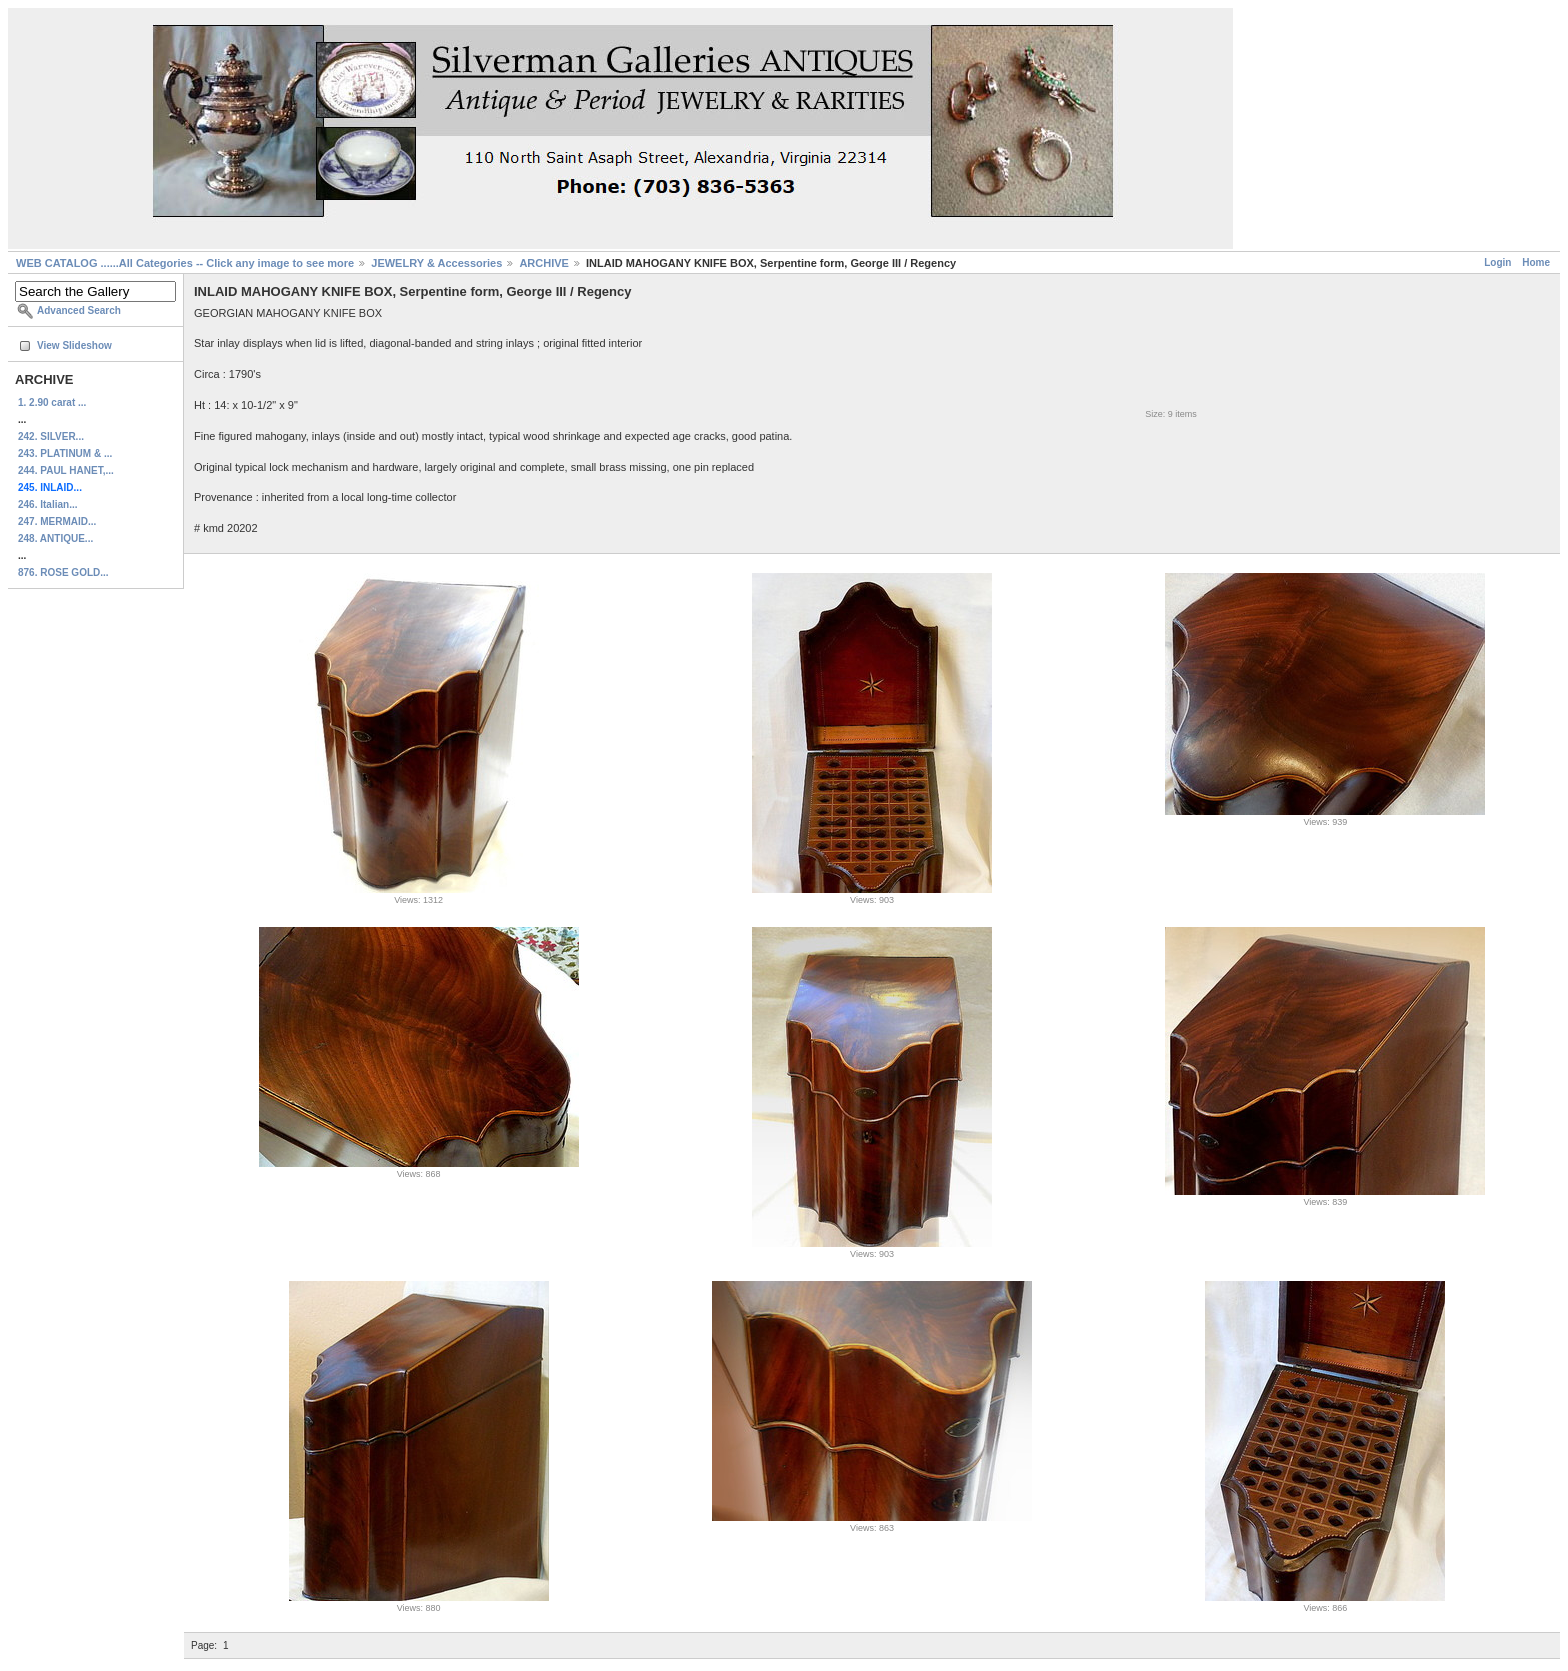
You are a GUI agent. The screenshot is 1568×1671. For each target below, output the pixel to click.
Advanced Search (79, 310)
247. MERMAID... (57, 521)
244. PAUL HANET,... (66, 470)
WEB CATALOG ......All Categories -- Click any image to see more (185, 263)
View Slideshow (74, 345)
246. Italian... (47, 504)
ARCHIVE (544, 263)
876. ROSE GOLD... (63, 572)
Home (1536, 262)
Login (1497, 262)
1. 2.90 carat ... (52, 402)
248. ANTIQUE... (55, 538)
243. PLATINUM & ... (65, 453)
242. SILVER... (51, 436)
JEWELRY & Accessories (436, 263)
